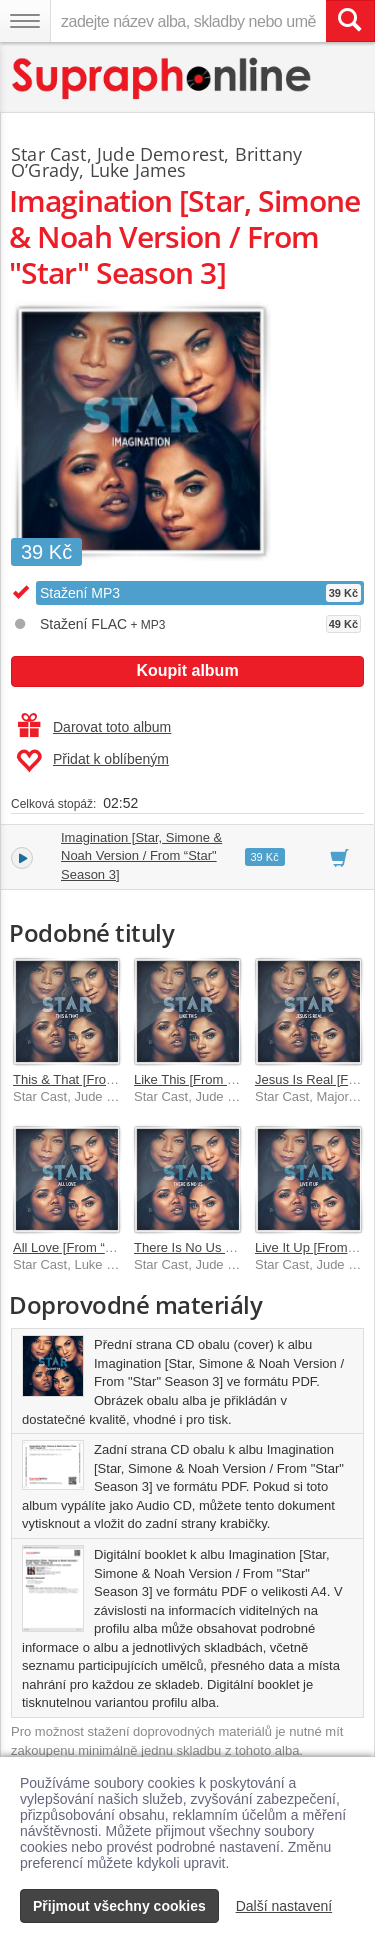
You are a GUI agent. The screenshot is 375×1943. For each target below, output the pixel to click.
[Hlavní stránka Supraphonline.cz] (162, 78)
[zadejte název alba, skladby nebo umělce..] (188, 21)
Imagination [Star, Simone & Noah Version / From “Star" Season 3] (141, 856)
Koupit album (187, 670)
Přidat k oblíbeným (92, 761)
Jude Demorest (160, 154)
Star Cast (49, 154)
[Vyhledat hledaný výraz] (350, 21)
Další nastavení (284, 1906)
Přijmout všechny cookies (119, 1906)
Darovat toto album (94, 727)
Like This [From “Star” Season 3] (228, 1079)
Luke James (138, 170)
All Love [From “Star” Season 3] (104, 1247)
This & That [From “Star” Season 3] (114, 1079)
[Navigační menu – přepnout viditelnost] (25, 21)
